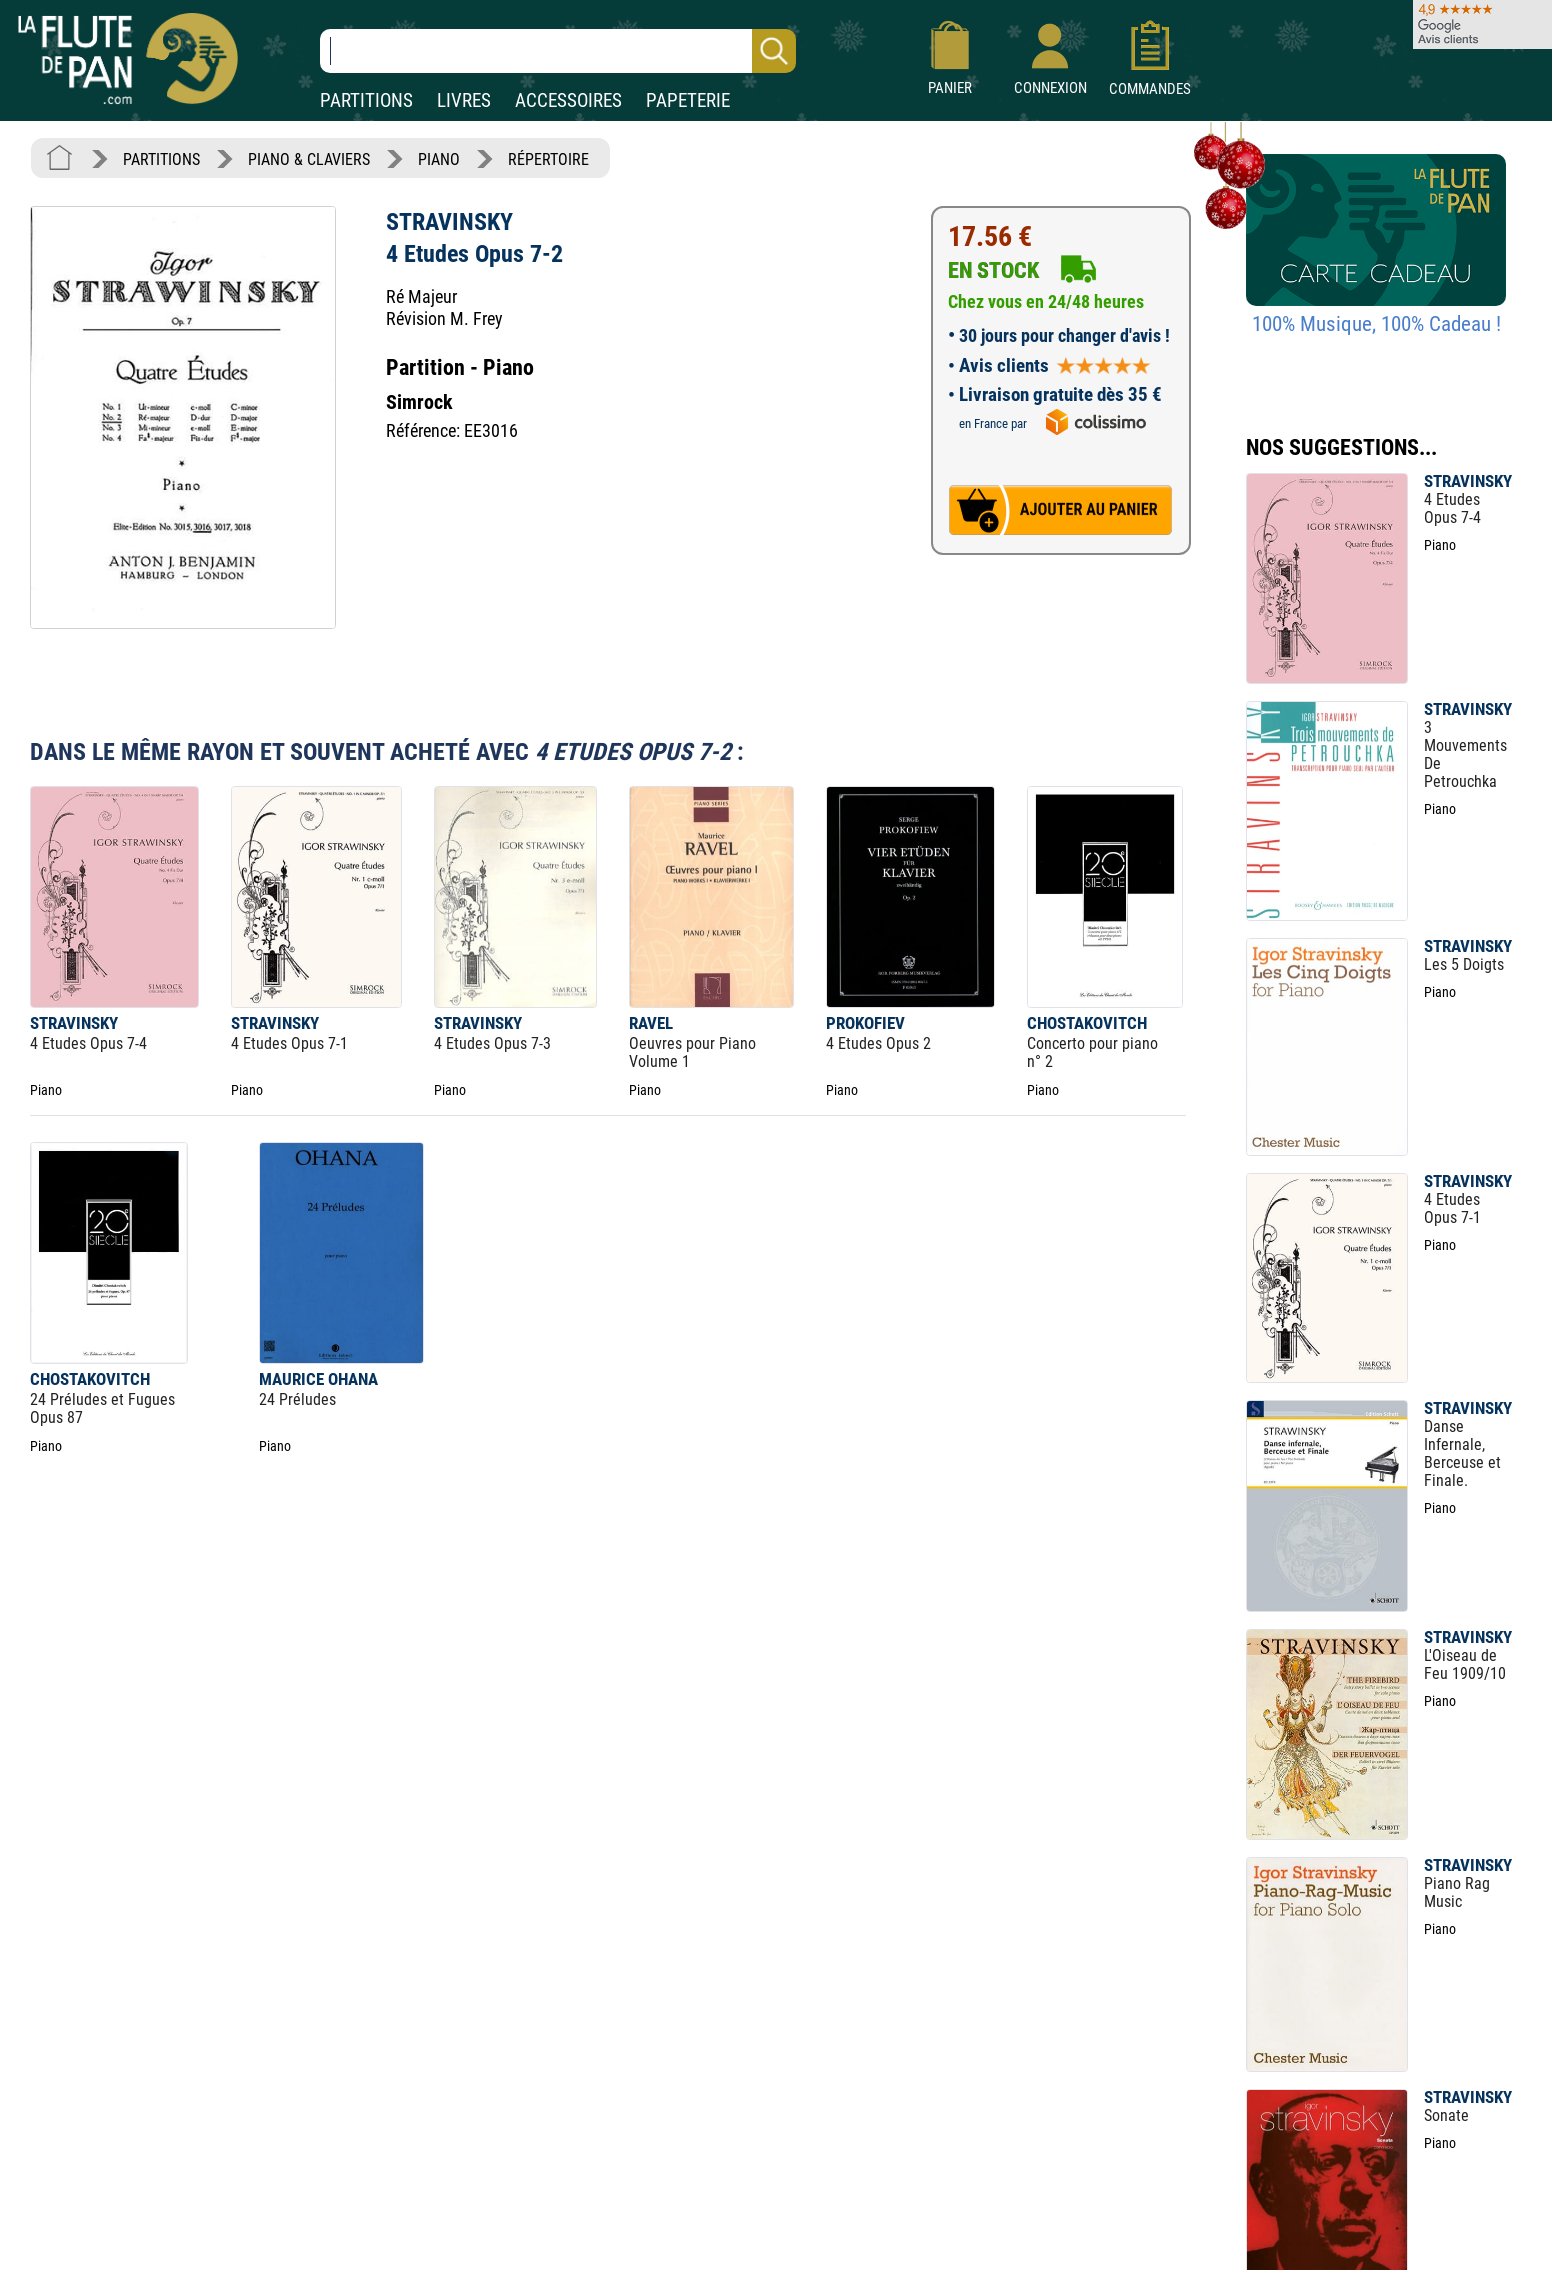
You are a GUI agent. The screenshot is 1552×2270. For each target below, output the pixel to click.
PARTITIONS (366, 100)
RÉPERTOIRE (548, 159)
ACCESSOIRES (568, 100)
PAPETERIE (688, 100)
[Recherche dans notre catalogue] (558, 51)
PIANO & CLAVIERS (309, 159)
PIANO (439, 159)
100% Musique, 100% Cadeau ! (1376, 324)
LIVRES (464, 100)
